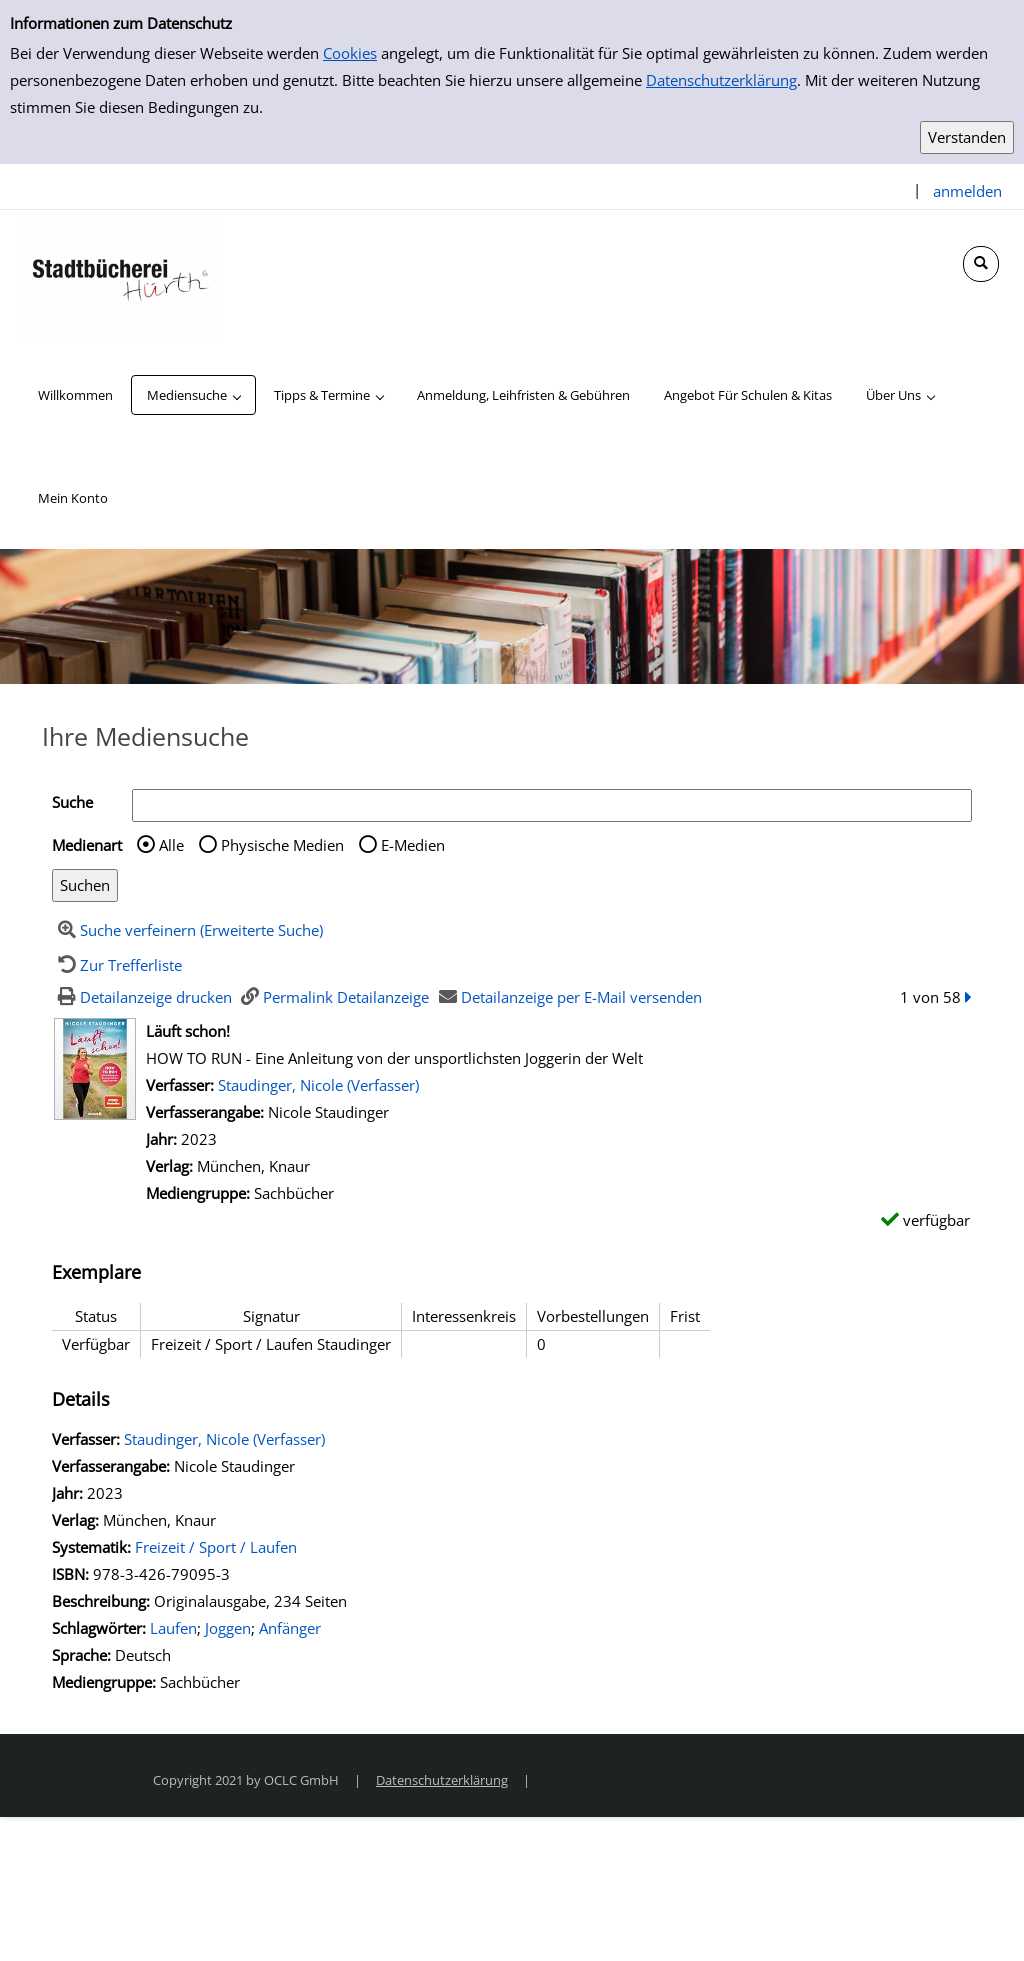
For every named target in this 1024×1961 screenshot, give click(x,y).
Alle (171, 845)
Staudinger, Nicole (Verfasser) (318, 1085)
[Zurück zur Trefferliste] (117, 965)
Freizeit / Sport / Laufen (216, 1547)
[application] (193, 395)
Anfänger (290, 1628)
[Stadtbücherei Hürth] (120, 275)
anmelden (967, 191)
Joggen (228, 1628)
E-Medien (413, 845)
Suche (72, 802)
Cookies (350, 53)
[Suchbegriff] (552, 805)
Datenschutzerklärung (721, 80)
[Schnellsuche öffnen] (981, 264)
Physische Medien (282, 845)
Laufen (173, 1628)
